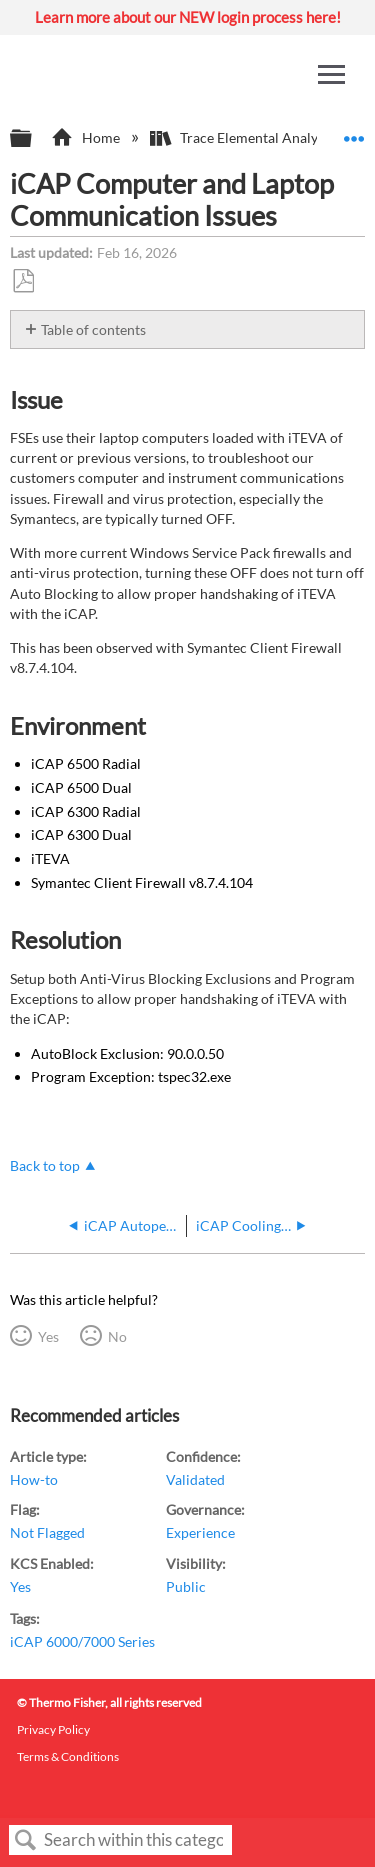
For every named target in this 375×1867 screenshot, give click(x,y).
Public (186, 1586)
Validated (195, 1479)
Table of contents (93, 329)
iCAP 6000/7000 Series (82, 1641)
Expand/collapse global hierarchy (34, 139)
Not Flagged (47, 1532)
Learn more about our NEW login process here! (188, 17)
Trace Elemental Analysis (243, 137)
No (117, 1336)
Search (26, 1840)
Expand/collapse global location (354, 132)
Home (86, 137)
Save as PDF (23, 281)
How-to (34, 1479)
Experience (200, 1532)
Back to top (45, 1165)
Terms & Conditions (68, 1756)
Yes (48, 1336)
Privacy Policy (53, 1729)
